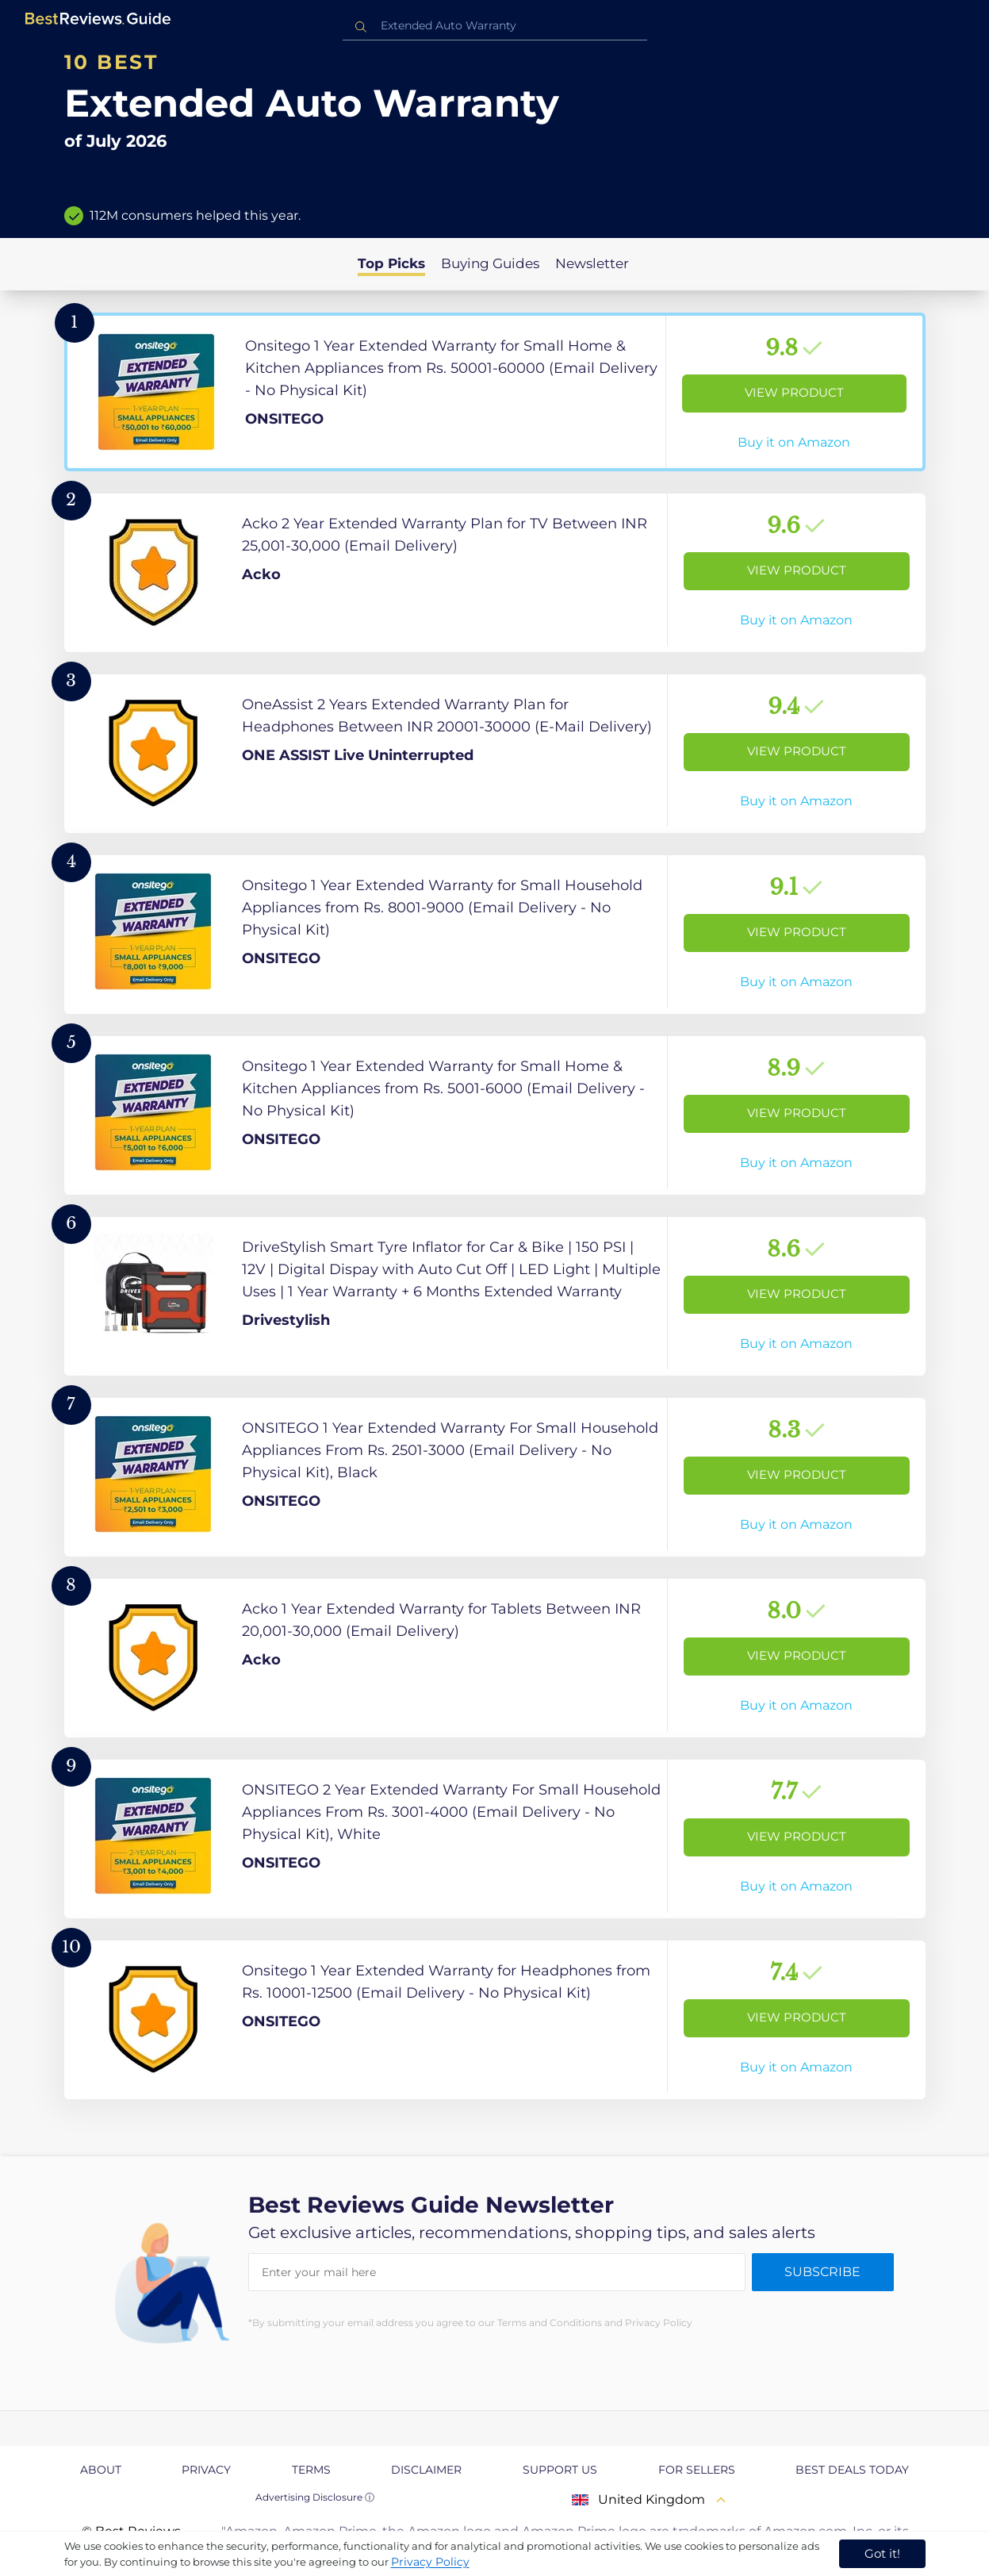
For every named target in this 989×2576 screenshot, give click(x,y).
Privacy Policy (430, 2562)
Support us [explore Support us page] (560, 2470)
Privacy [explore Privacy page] (206, 2470)
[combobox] (495, 25)
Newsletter (592, 263)
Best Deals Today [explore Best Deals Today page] (852, 2470)
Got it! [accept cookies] (882, 2553)
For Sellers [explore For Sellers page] (696, 2470)
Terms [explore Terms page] (311, 2470)
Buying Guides (490, 263)
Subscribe (822, 2271)
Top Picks (391, 263)
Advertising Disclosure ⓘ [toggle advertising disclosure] (314, 2497)
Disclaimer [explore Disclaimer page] (426, 2470)
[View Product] (495, 392)
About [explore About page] (100, 2470)
